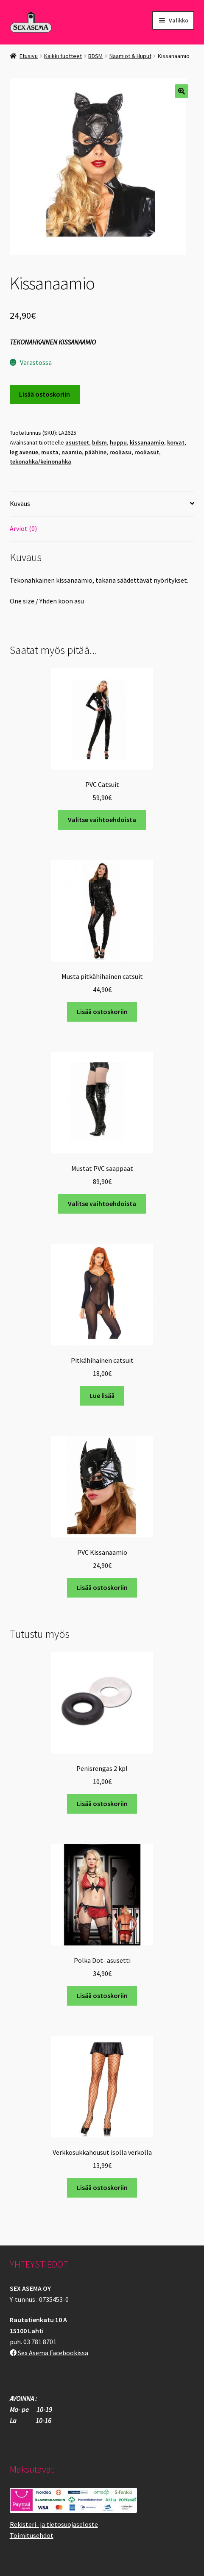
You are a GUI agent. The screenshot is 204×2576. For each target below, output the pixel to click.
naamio (71, 452)
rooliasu (120, 452)
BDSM (95, 56)
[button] (181, 91)
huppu (118, 442)
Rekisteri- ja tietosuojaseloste (54, 2524)
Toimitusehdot (31, 2535)
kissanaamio (147, 442)
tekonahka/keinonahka (40, 461)
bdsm (99, 442)
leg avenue (24, 452)
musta (50, 452)
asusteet (77, 442)
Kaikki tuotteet (63, 56)
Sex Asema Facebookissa (49, 2352)
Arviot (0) (23, 528)
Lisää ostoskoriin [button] (102, 1011)
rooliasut (146, 452)
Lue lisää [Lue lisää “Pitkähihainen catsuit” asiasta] (102, 1395)
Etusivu (29, 56)
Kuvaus (20, 503)
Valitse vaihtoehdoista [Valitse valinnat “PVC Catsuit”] (102, 819)
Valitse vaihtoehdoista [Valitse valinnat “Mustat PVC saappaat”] (102, 1203)
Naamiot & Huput (130, 56)
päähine (95, 452)
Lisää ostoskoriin (44, 394)
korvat (175, 442)
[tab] (102, 504)
